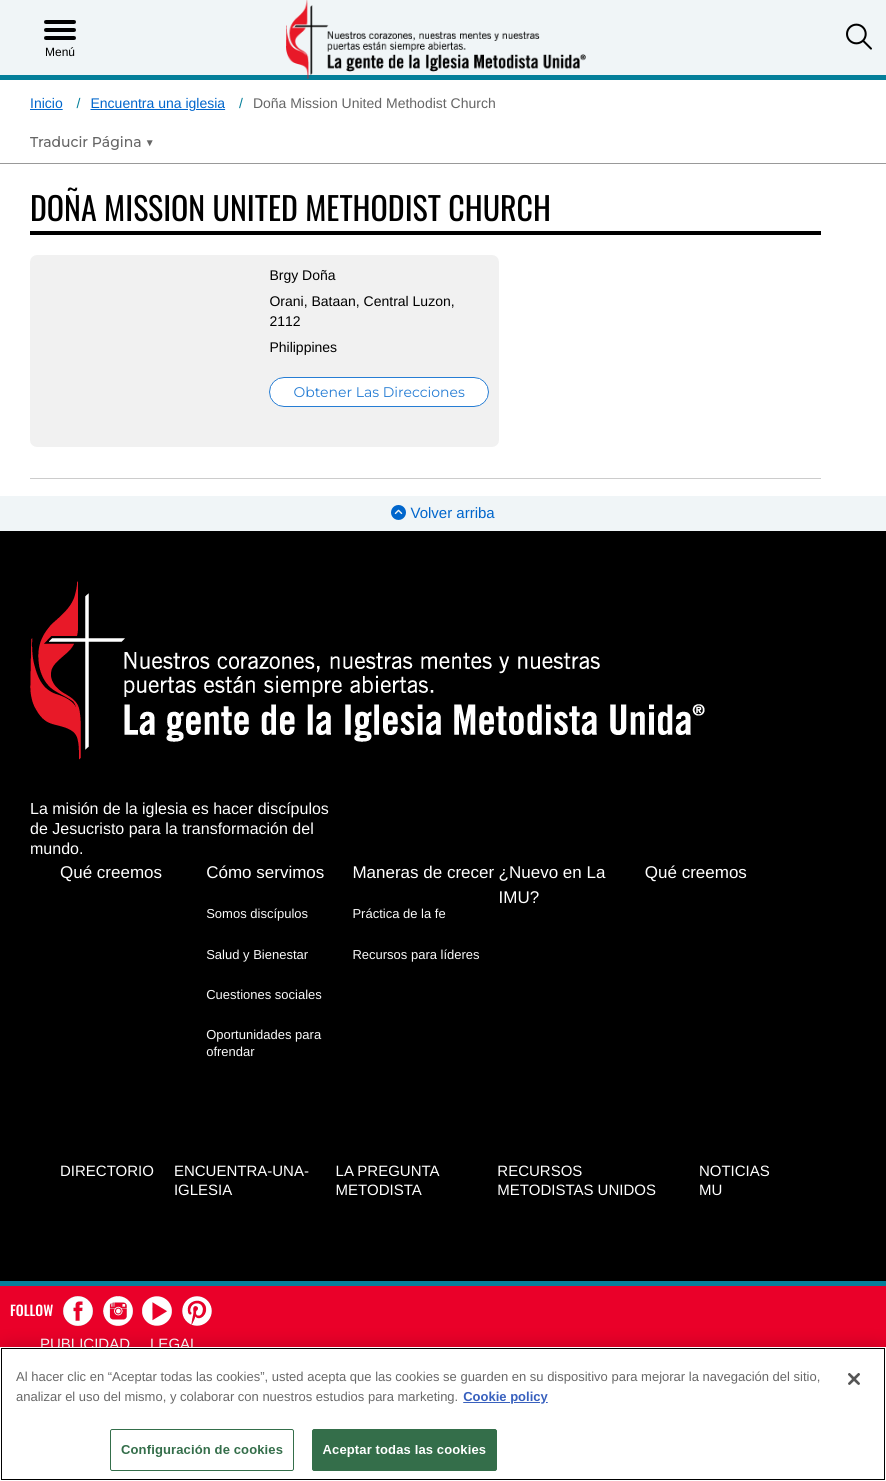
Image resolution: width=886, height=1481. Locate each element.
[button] (859, 39)
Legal (174, 1341)
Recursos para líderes (415, 953)
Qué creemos (111, 872)
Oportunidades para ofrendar (263, 1041)
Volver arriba (442, 513)
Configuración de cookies (202, 1449)
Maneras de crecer (423, 872)
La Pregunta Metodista (387, 1179)
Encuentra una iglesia (157, 103)
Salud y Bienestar (257, 953)
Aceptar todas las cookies (405, 1449)
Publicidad (85, 1341)
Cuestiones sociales (264, 993)
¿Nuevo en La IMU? (552, 885)
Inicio (46, 103)
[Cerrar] (854, 1379)
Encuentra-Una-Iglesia (241, 1179)
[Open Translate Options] (92, 142)
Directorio (107, 1169)
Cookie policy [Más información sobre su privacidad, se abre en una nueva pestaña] (505, 1396)
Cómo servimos (265, 872)
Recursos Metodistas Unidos (576, 1179)
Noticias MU (734, 1179)
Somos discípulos (257, 913)
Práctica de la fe (398, 913)
